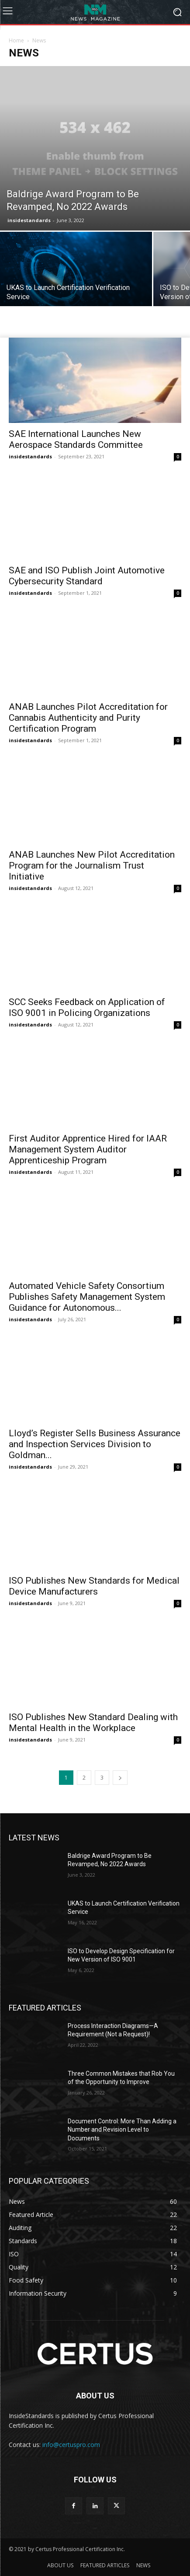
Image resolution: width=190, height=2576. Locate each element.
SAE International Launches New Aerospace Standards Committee (76, 439)
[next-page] (120, 1777)
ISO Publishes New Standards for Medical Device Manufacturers (94, 1586)
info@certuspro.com (71, 2444)
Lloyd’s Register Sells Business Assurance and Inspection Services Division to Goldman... (94, 1444)
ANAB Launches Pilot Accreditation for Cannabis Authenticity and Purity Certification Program (88, 718)
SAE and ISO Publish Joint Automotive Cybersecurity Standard (87, 575)
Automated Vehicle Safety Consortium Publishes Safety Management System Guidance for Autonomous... (87, 1297)
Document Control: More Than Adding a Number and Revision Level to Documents (122, 2130)
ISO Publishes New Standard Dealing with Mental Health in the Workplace (93, 1722)
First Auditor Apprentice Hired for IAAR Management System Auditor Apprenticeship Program (88, 1149)
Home (16, 40)
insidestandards (29, 220)
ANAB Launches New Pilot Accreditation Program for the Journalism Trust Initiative (92, 865)
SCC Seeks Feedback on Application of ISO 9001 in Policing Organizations (87, 1007)
